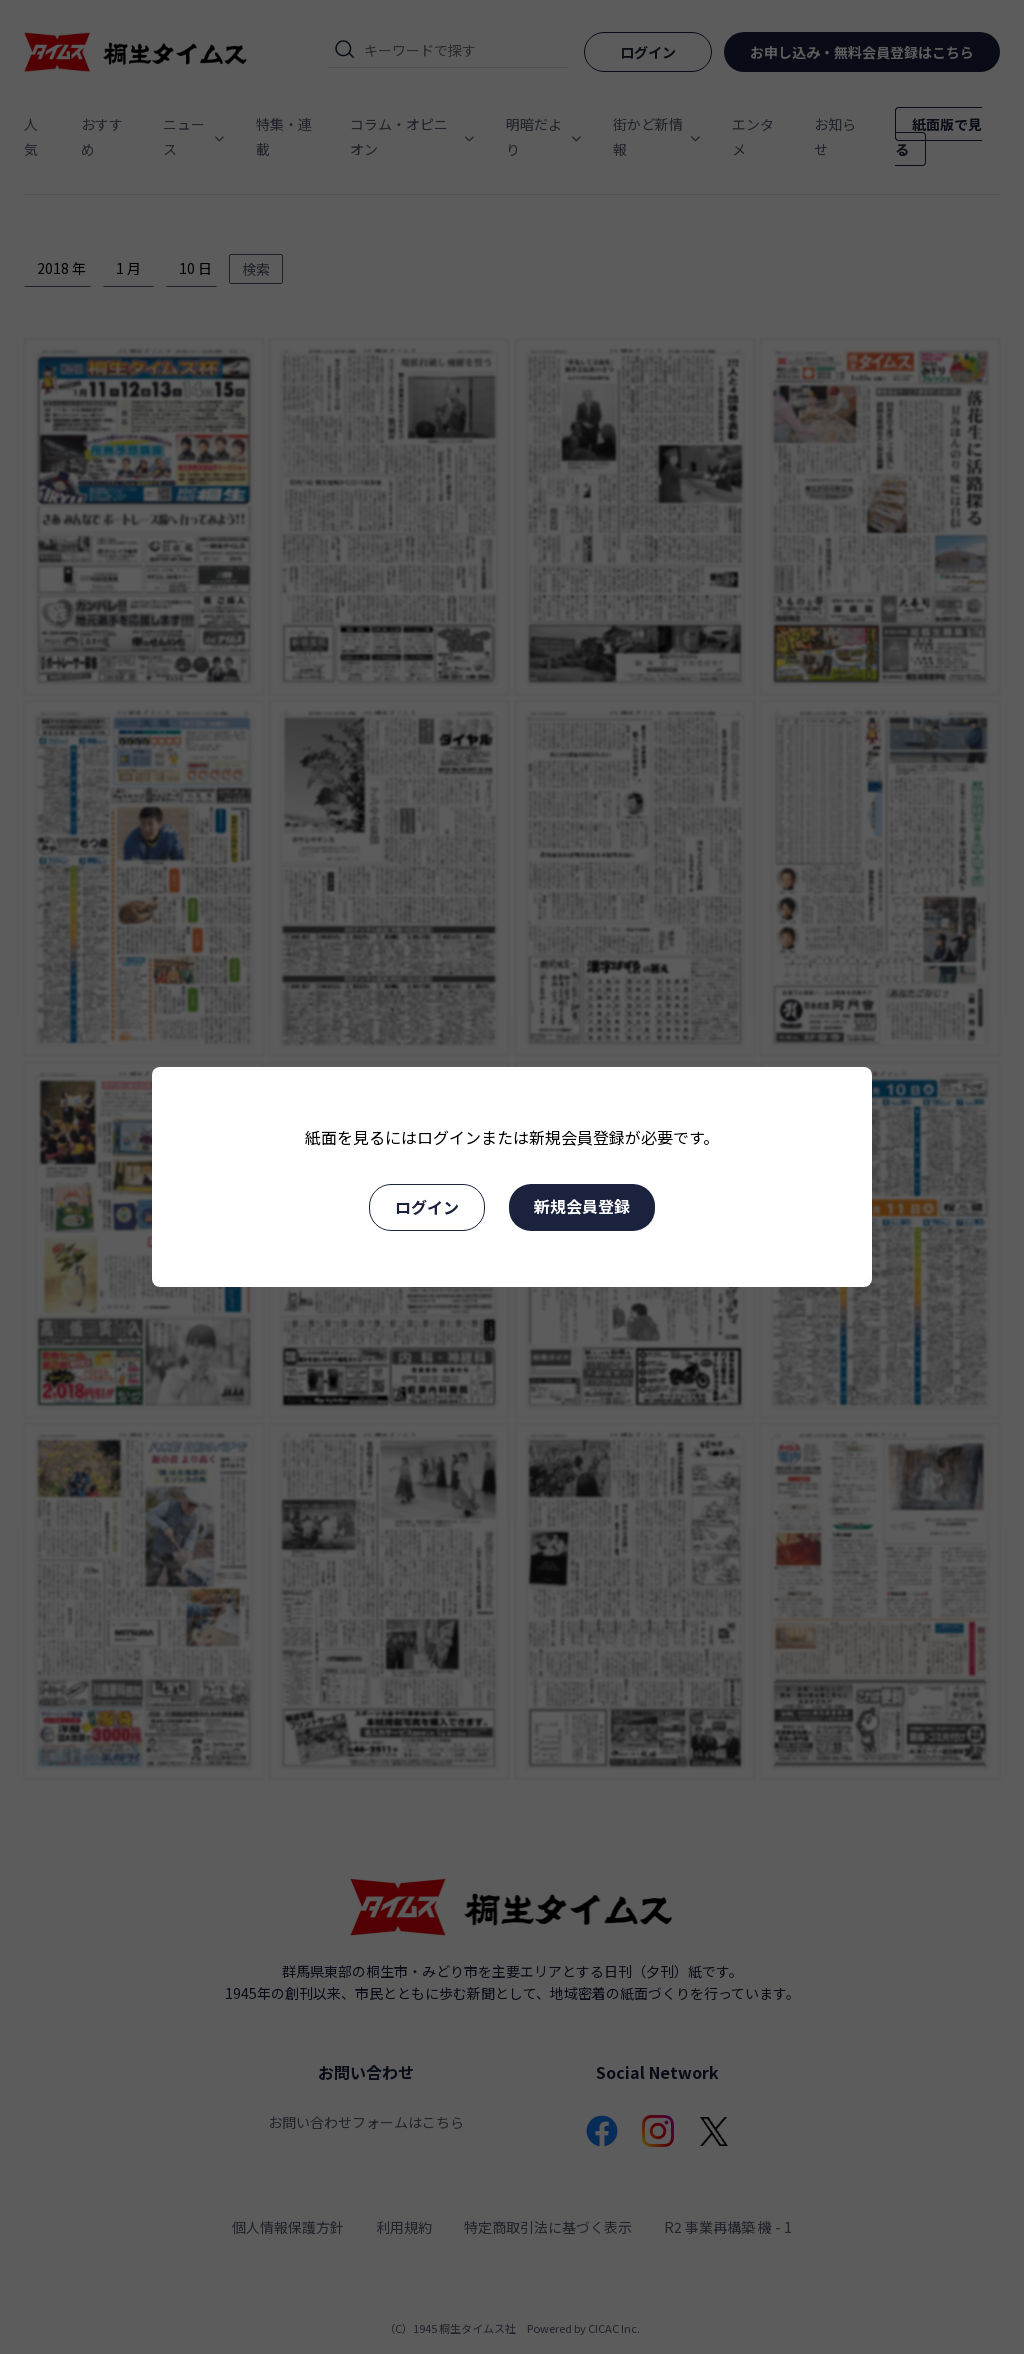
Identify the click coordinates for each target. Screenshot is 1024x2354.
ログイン (427, 1207)
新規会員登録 (582, 1206)
